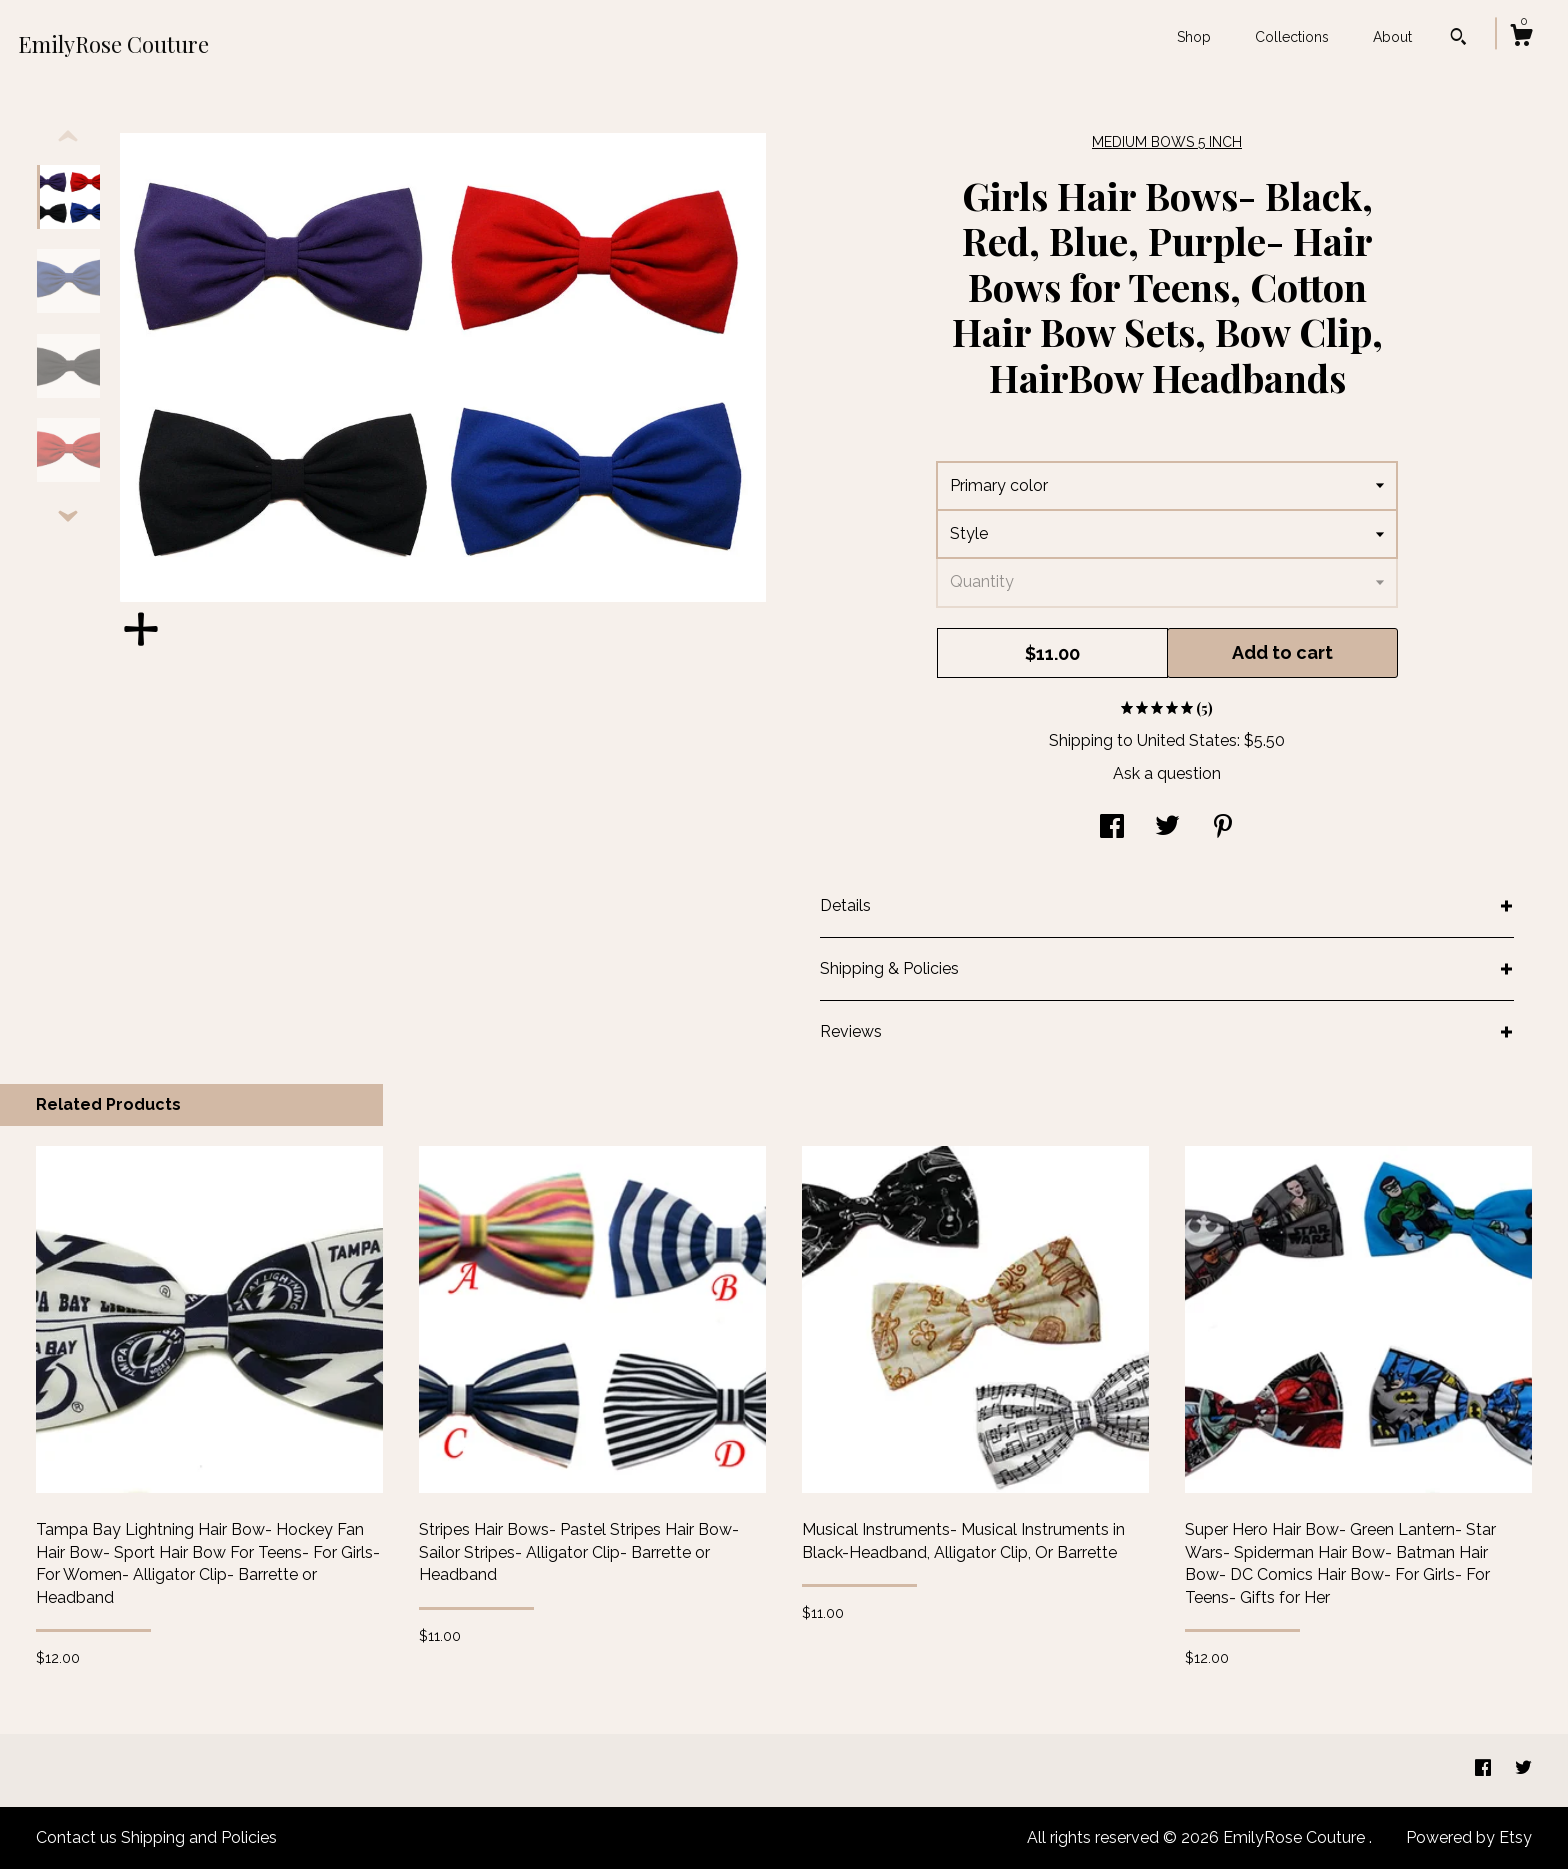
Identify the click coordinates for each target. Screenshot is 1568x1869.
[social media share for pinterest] (1223, 828)
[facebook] (1485, 1769)
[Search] (1458, 39)
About (1392, 37)
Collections (1292, 37)
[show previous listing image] (68, 137)
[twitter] (1523, 1769)
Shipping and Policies (199, 1837)
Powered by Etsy (1469, 1837)
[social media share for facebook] (1112, 828)
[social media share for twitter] (1167, 828)
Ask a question (1167, 773)
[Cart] (1521, 38)
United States (1187, 740)
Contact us (76, 1837)
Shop (1194, 37)
